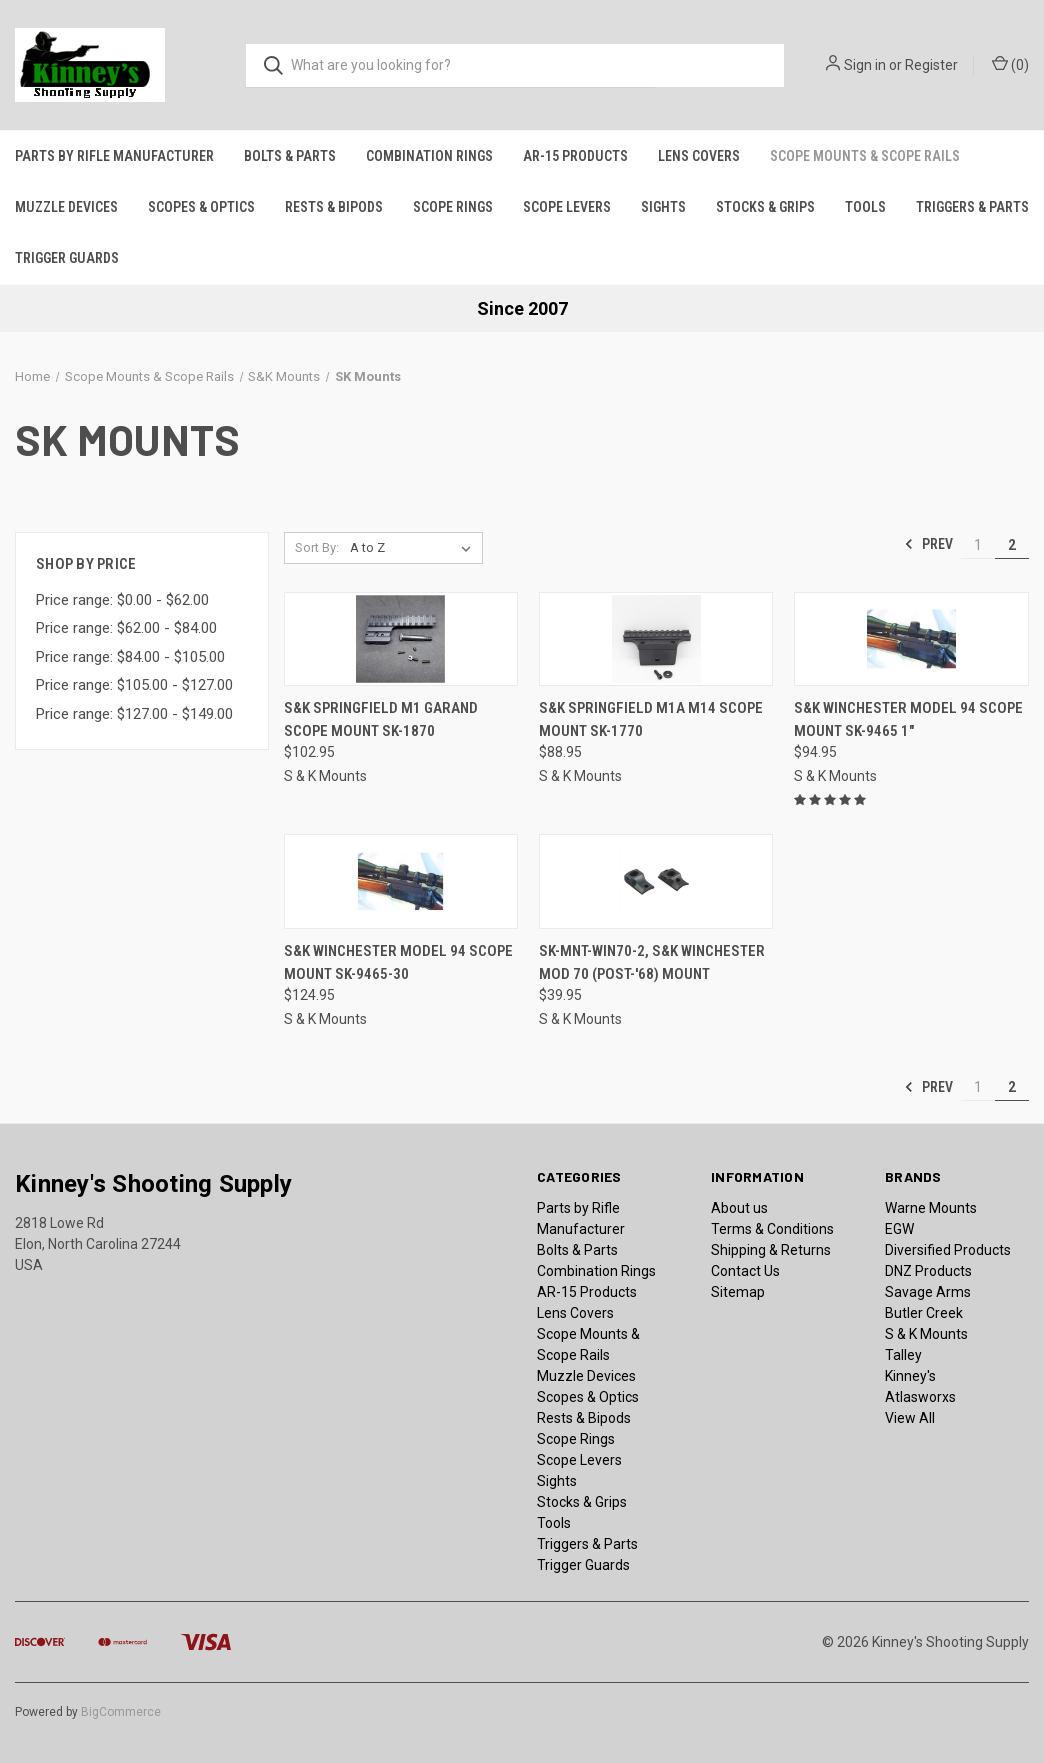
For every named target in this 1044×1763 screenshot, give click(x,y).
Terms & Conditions (772, 1229)
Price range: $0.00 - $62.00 (122, 600)
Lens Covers (699, 156)
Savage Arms (928, 1292)
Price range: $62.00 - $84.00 (126, 628)
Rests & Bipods (334, 207)
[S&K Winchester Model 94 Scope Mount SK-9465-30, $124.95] (401, 881)
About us (739, 1208)
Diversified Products (948, 1250)
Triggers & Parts (972, 207)
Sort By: (317, 547)
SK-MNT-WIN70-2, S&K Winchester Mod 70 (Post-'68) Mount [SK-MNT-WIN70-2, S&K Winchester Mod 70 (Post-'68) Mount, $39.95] (652, 962)
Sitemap (738, 1292)
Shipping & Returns (771, 1250)
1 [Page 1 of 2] (978, 545)
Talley (903, 1355)
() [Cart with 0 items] (1010, 64)
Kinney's (910, 1376)
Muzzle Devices (66, 207)
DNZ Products (928, 1271)
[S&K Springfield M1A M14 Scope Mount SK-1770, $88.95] (656, 639)
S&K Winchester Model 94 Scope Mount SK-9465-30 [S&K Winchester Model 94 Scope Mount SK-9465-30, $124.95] (398, 962)
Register (931, 65)
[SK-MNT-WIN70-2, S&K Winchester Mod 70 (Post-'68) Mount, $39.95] (656, 881)
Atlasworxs (920, 1397)
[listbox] (414, 548)
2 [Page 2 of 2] (1012, 545)
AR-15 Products (575, 156)
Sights (663, 207)
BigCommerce (121, 1712)
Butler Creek (924, 1313)
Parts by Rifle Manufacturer (114, 156)
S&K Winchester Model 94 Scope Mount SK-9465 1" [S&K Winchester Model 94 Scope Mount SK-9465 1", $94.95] (908, 719)
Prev (928, 544)
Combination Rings (429, 156)
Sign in (865, 65)
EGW (899, 1229)
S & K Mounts (926, 1334)
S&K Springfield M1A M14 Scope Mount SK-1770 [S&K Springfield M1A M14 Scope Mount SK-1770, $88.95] (651, 719)
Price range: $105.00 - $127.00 (134, 685)
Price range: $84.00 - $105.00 (130, 657)
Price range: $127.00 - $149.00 (134, 714)
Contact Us (745, 1271)
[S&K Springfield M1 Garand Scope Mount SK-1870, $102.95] (401, 639)
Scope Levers (567, 207)
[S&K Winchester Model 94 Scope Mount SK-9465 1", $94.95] (911, 639)
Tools (865, 207)
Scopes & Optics (201, 207)
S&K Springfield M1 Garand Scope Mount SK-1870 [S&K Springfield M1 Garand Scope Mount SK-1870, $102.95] (381, 719)
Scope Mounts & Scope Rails (865, 156)
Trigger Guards (67, 258)
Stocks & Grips (765, 207)
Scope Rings (453, 207)
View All (910, 1418)
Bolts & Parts (290, 156)
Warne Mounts (931, 1208)
